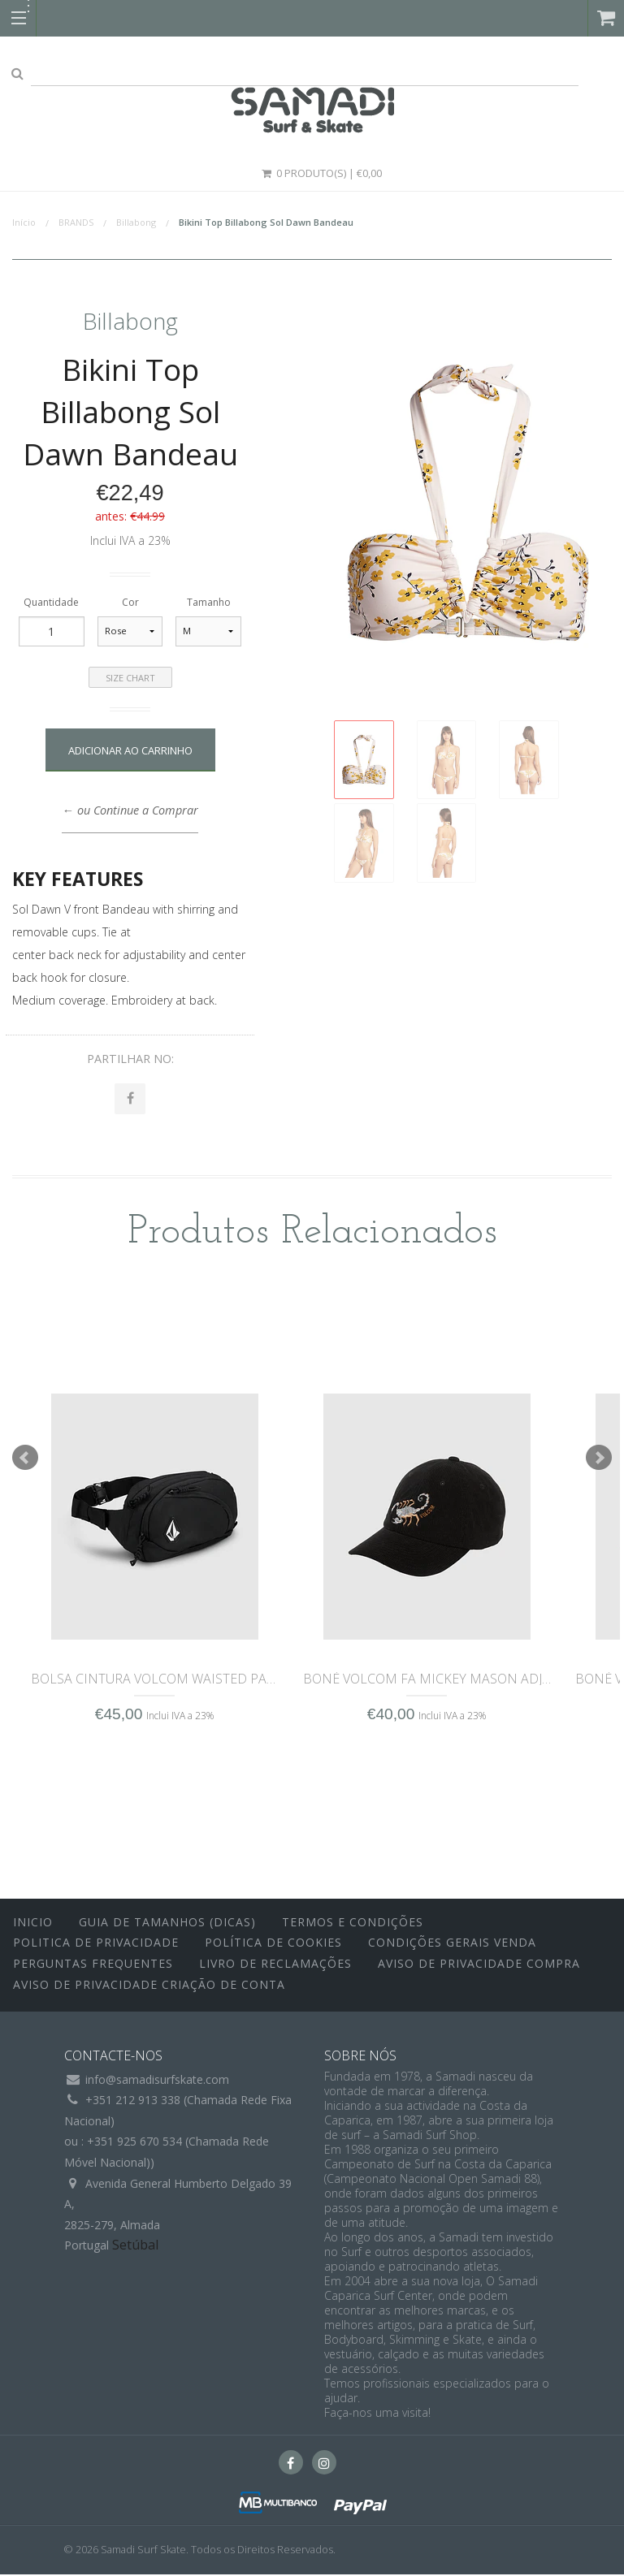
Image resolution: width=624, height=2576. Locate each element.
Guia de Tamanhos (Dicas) (167, 1923)
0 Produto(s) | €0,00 (321, 173)
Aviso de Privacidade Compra (479, 1965)
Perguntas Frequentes (93, 1965)
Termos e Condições (352, 1923)
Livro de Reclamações (275, 1965)
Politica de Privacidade (96, 1944)
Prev (25, 1459)
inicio (33, 1923)
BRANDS (75, 222)
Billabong (136, 222)
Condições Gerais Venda (452, 1944)
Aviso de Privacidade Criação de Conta (149, 1986)
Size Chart (130, 678)
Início (24, 222)
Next (599, 1459)
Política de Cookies (273, 1944)
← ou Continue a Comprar (129, 810)
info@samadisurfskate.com (157, 2081)
